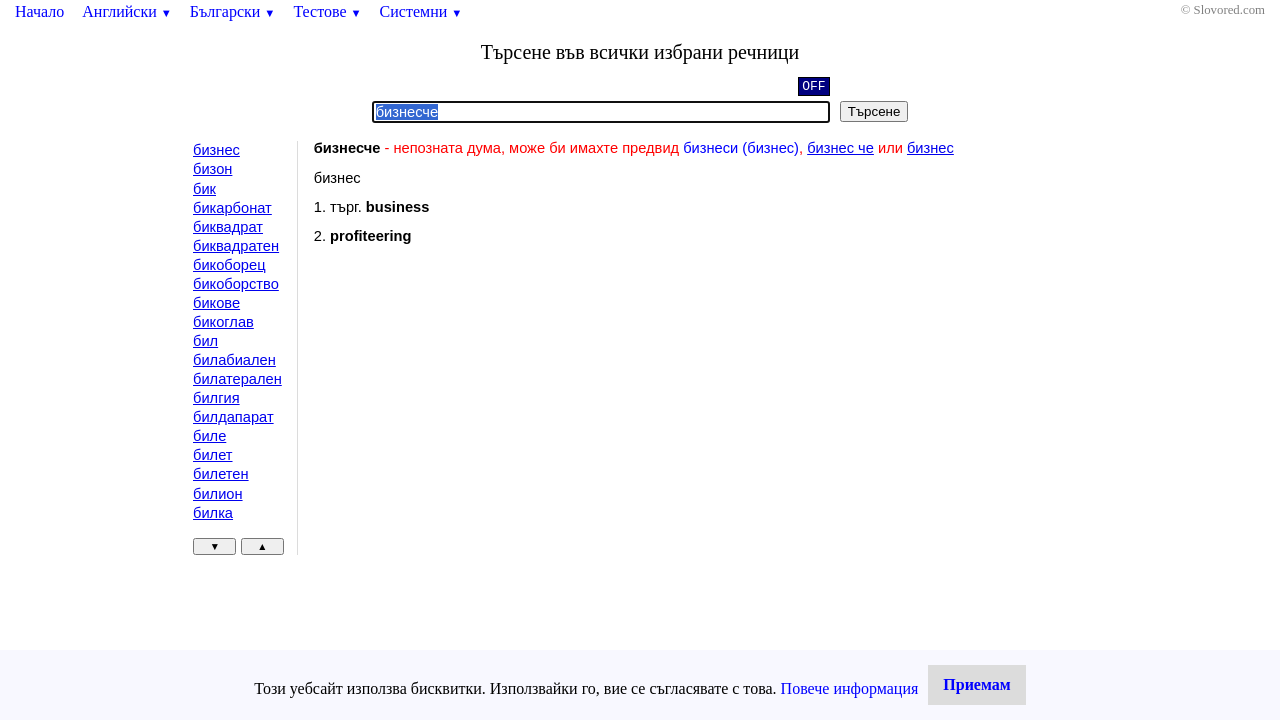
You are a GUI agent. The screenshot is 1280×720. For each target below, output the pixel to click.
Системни (421, 11)
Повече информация (850, 688)
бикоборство (236, 284)
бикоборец (229, 265)
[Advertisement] (483, 424)
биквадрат (228, 227)
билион (218, 494)
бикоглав (223, 322)
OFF (813, 88)
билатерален (237, 379)
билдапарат (233, 417)
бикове (216, 303)
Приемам (976, 684)
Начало (39, 11)
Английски (127, 11)
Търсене (874, 111)
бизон (212, 169)
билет (213, 455)
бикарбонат (232, 208)
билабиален (234, 360)
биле (209, 436)
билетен (221, 474)
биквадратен (236, 246)
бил (205, 341)
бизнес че (840, 148)
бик (204, 189)
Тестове (327, 11)
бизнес (216, 150)
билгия (216, 398)
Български (233, 11)
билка (213, 513)
